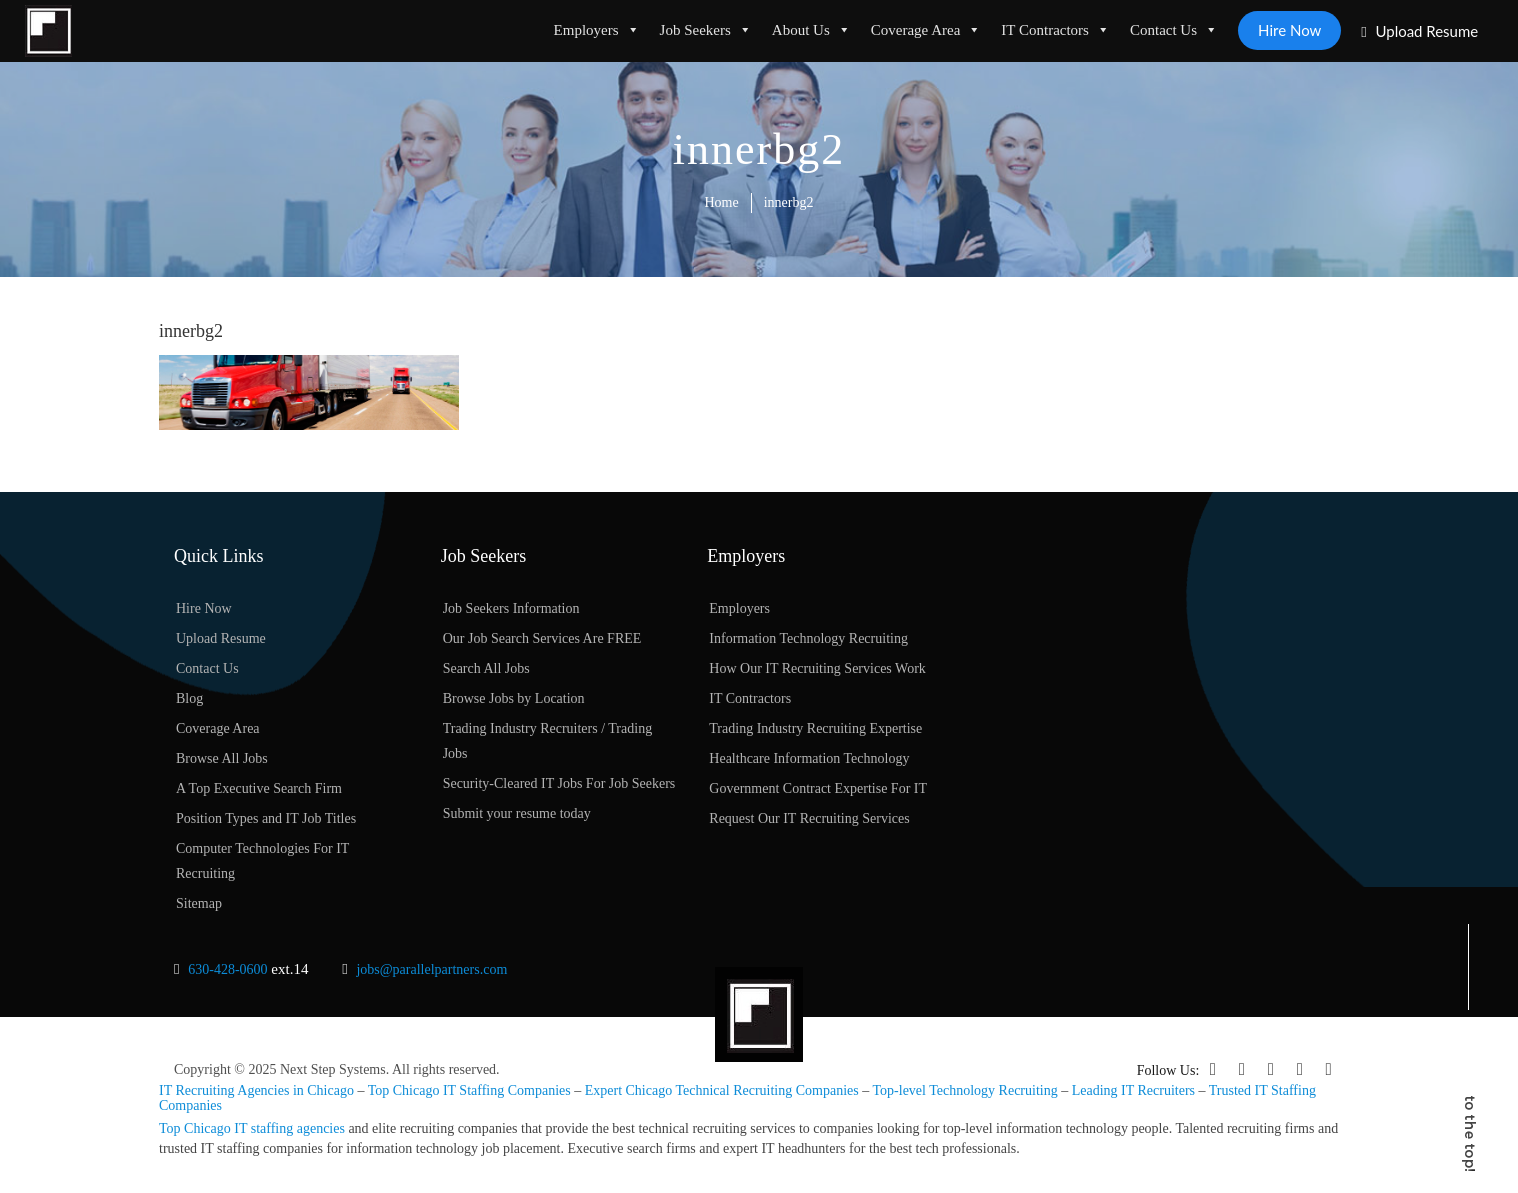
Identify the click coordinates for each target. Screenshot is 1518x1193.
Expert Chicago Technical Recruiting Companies (722, 1090)
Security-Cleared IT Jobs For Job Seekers (559, 784)
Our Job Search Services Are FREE (542, 639)
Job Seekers (705, 30)
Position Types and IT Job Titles (266, 819)
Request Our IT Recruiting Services (809, 819)
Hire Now (1289, 30)
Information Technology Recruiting (808, 639)
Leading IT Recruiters (1133, 1090)
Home (722, 202)
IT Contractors (1055, 30)
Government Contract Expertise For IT (818, 789)
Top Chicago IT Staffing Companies (469, 1090)
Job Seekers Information (511, 609)
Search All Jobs (486, 669)
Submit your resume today (517, 814)
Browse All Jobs (222, 759)
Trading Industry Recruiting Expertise (815, 729)
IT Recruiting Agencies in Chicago (256, 1090)
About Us (810, 30)
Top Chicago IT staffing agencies (252, 1127)
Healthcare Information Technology (809, 759)
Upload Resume (1419, 31)
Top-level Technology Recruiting (965, 1090)
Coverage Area (925, 30)
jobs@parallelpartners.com (431, 969)
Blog (189, 699)
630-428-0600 (227, 969)
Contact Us (1173, 30)
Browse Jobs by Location (514, 699)
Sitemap (199, 904)
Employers (596, 30)
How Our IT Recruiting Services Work (817, 669)
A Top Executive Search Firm (259, 789)
